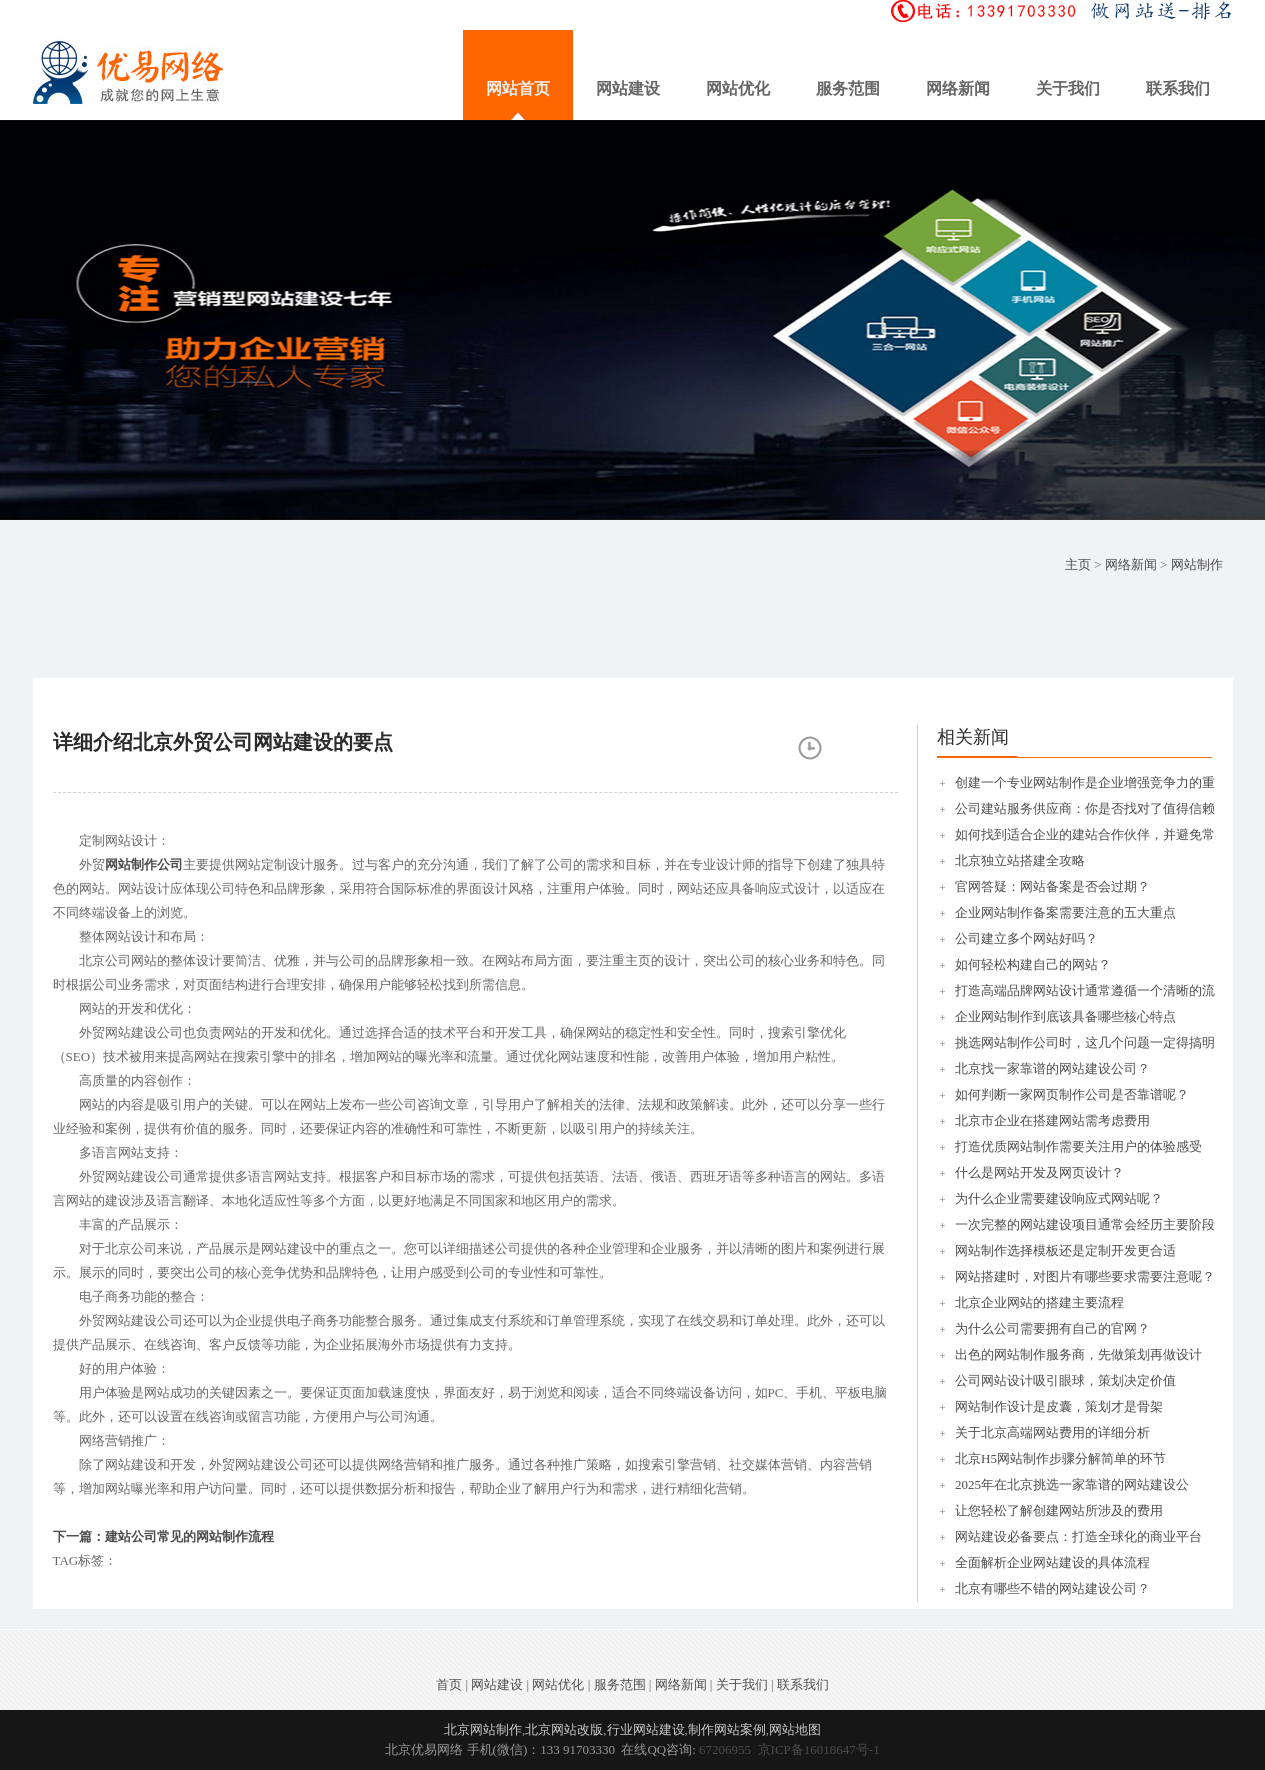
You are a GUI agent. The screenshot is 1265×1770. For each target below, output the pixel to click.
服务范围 (848, 88)
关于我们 (1068, 88)
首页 (449, 1684)
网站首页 (518, 88)
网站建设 (628, 88)
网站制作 (1197, 564)
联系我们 (1178, 88)
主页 (1078, 564)
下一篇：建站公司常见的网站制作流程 (163, 1536)
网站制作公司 (144, 864)
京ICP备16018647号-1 (819, 1749)
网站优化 (738, 88)
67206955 (725, 1749)
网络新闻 (958, 88)
